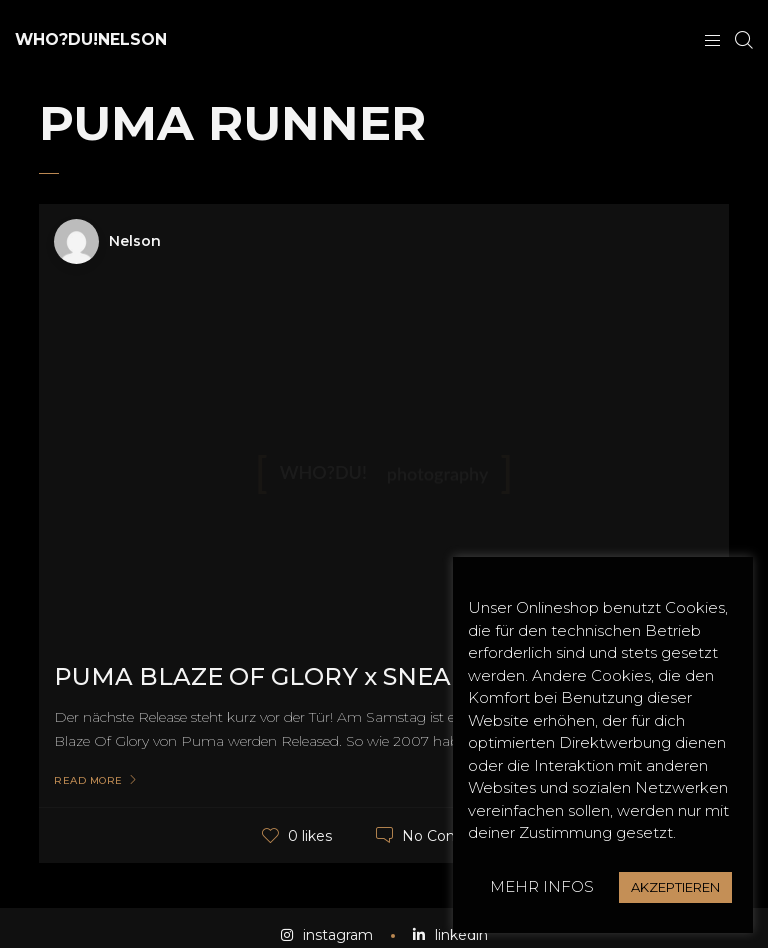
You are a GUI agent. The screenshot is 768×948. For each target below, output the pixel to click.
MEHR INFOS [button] (542, 886)
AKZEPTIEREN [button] (675, 887)
